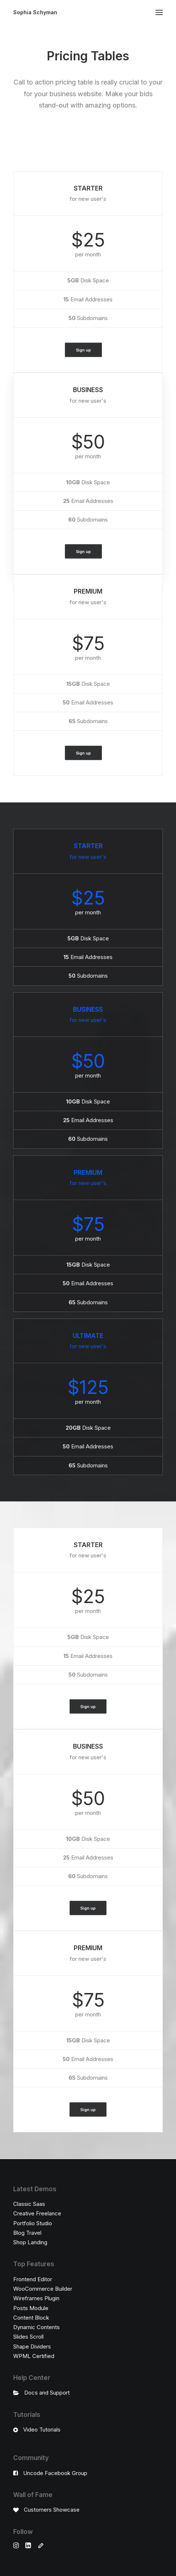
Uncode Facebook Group (55, 2473)
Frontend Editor (32, 2279)
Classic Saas (29, 2203)
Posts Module (30, 2308)
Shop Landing (30, 2242)
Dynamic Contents (36, 2327)
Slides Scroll (28, 2336)
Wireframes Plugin (36, 2298)
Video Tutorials (41, 2429)
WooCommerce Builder (42, 2288)
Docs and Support (47, 2392)
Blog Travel (27, 2232)
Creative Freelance (37, 2213)
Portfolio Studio (32, 2223)
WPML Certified (33, 2356)
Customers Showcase (52, 2509)
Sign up (83, 350)
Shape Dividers (32, 2346)
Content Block (31, 2317)
